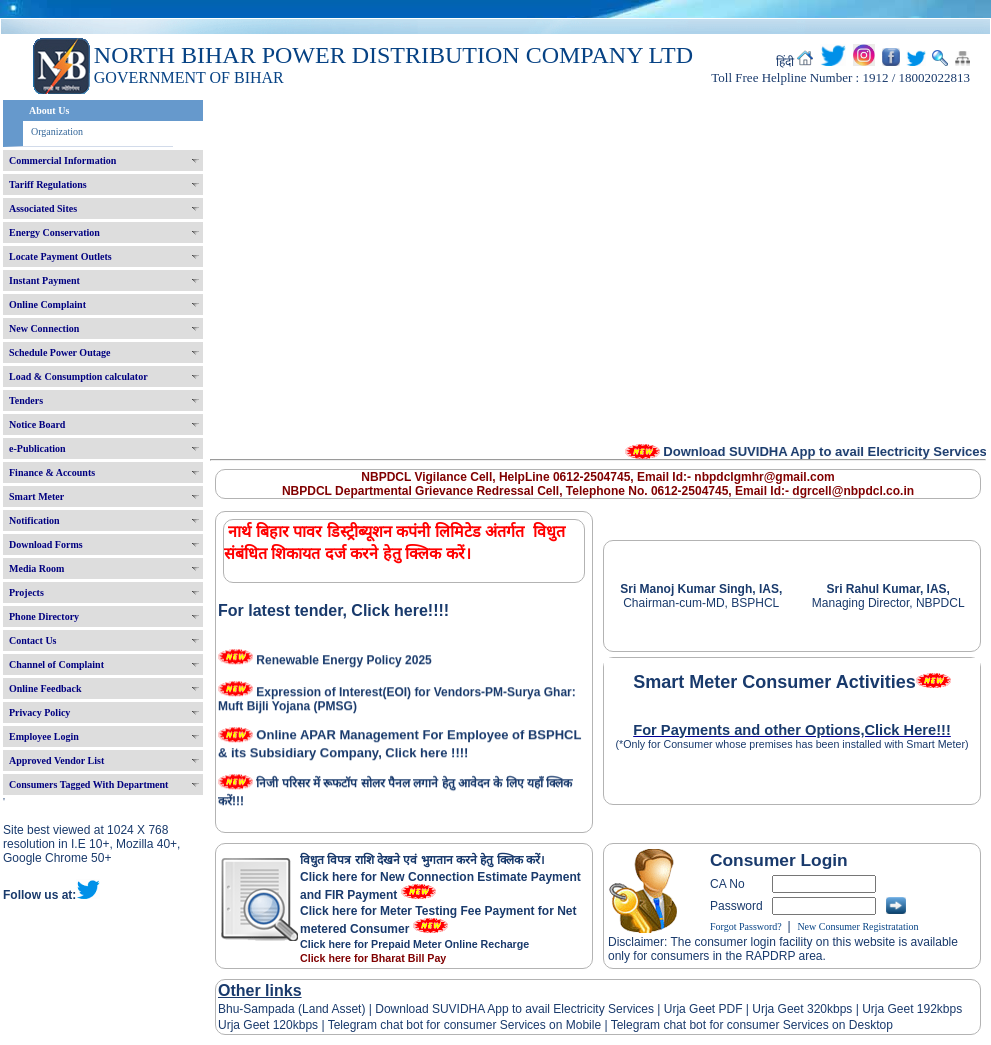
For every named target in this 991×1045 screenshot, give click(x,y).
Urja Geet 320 (789, 1009)
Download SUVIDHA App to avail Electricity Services (514, 1009)
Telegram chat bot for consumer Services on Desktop (752, 1025)
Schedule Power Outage (59, 352)
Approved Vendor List (56, 760)
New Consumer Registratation (857, 926)
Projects (26, 592)
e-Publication (37, 448)
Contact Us (33, 640)
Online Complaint (47, 304)
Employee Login (44, 736)
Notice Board (37, 424)
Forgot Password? (746, 926)
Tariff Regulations (48, 184)
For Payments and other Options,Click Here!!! (792, 730)
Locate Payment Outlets (60, 256)
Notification (34, 520)
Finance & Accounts (52, 472)
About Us (49, 110)
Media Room (36, 568)
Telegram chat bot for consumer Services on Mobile (464, 1025)
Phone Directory (44, 616)
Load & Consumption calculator (78, 376)
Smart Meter (36, 496)
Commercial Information (62, 160)
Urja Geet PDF (703, 1009)
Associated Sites (43, 208)
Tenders (26, 400)
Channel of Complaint (56, 664)
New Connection (44, 328)
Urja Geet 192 (898, 1009)
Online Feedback (45, 688)
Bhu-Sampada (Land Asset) (291, 1009)
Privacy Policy (39, 712)
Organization (57, 131)
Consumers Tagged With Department (88, 784)
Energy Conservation (54, 232)
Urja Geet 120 (255, 1025)
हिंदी (785, 62)
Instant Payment (44, 280)
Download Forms (46, 544)
